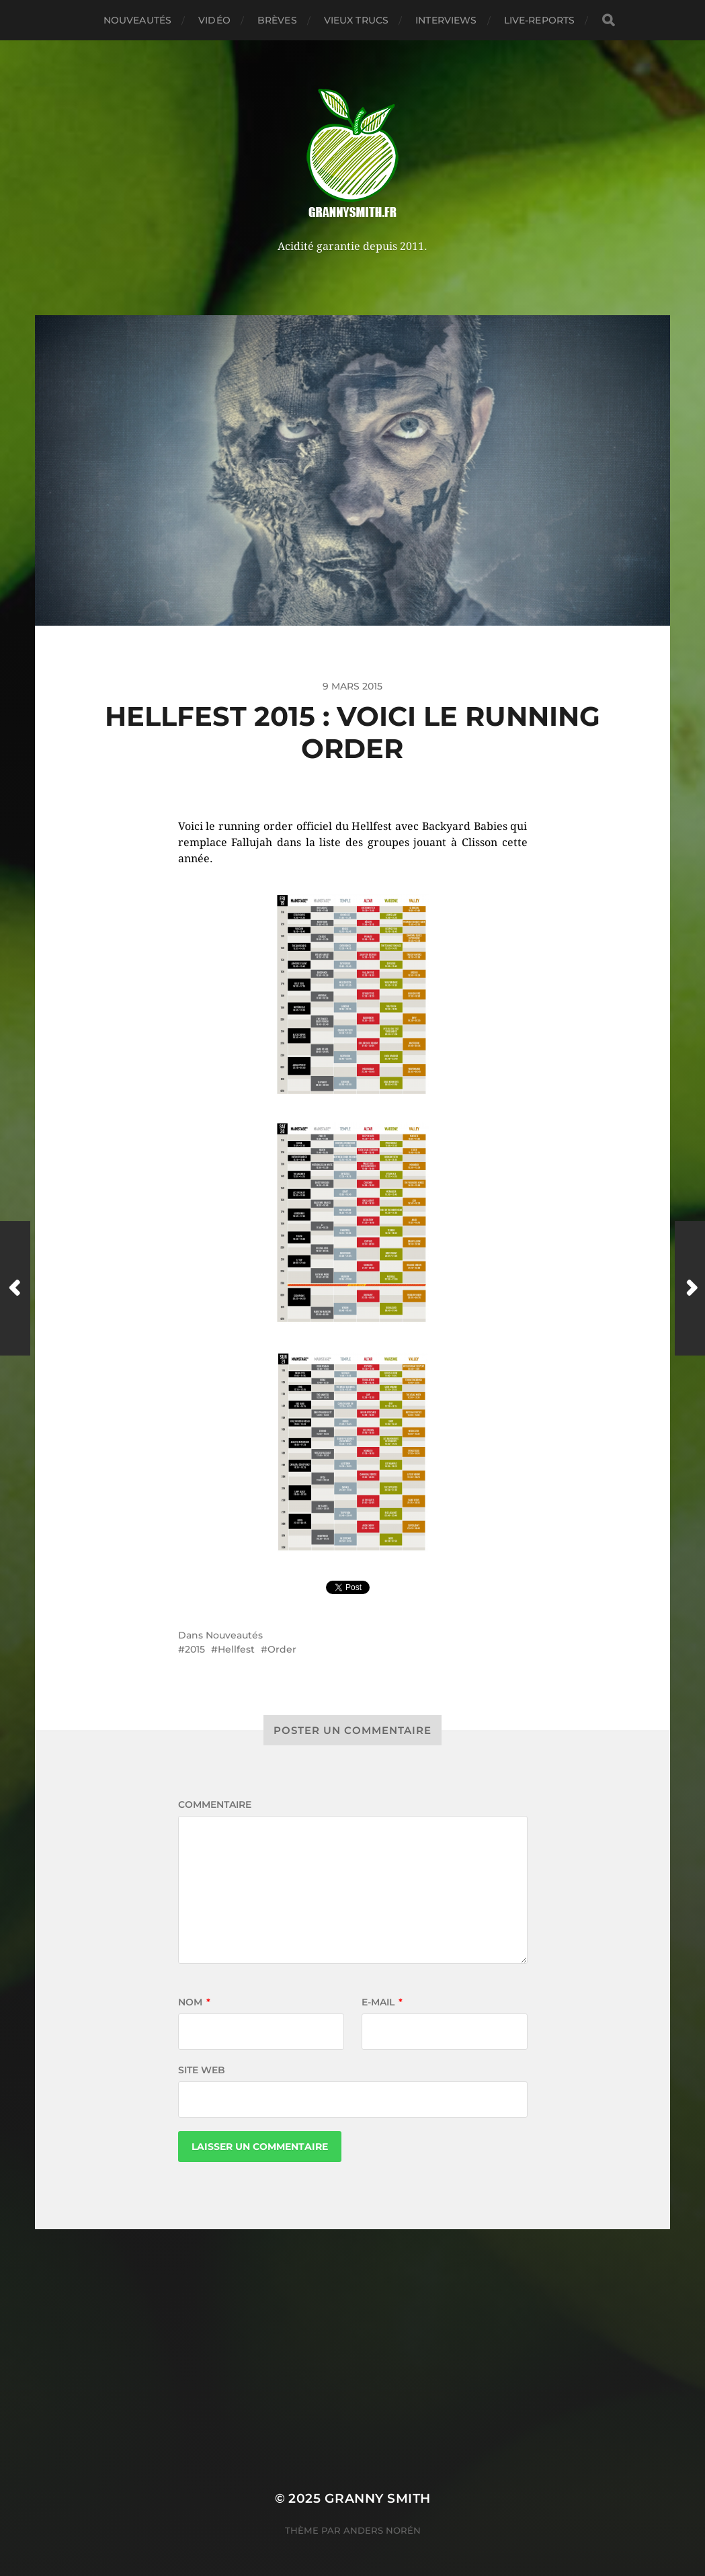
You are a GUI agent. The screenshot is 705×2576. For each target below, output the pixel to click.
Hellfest (236, 1649)
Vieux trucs (356, 20)
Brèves (277, 20)
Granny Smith (378, 2498)
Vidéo (214, 20)
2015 (195, 1649)
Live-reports (539, 20)
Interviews (445, 20)
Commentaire (214, 1804)
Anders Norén (382, 2530)
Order (281, 1649)
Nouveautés (137, 20)
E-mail (382, 2002)
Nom (194, 2002)
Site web (201, 2070)
